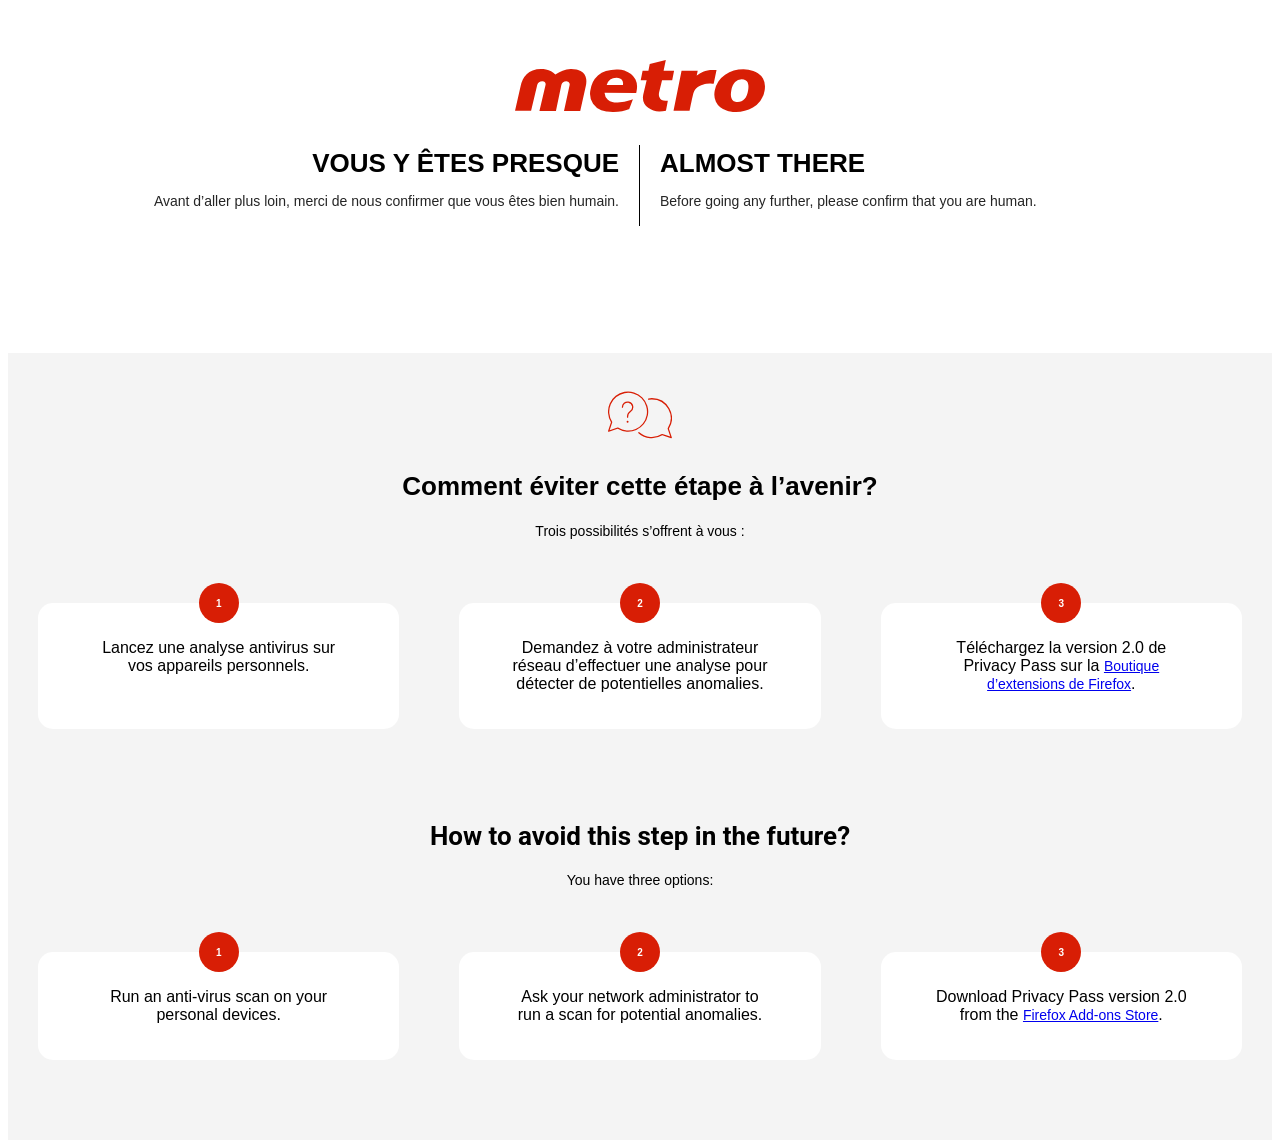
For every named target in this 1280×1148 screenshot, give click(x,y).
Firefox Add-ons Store (1090, 1015)
